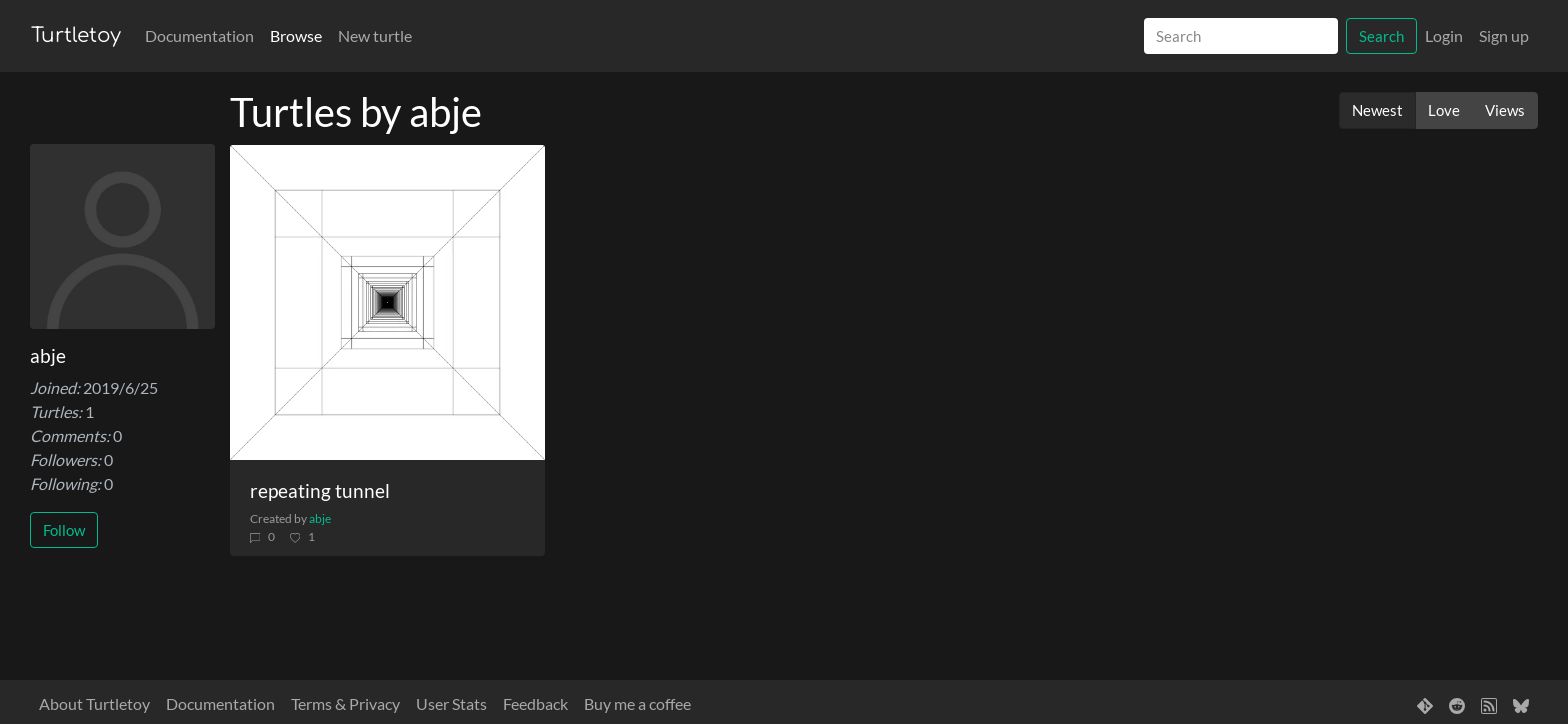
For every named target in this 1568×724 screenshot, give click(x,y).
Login (1444, 35)
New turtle (375, 35)
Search (1381, 36)
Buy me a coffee (637, 703)
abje (320, 518)
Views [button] (1505, 110)
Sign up (1504, 35)
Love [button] (1444, 110)
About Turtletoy (94, 703)
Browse (296, 35)
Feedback (535, 703)
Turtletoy (76, 35)
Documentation (199, 35)
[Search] (1241, 36)
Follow (64, 530)
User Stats (451, 703)
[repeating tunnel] (387, 302)
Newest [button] (1377, 110)
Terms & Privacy (345, 703)
